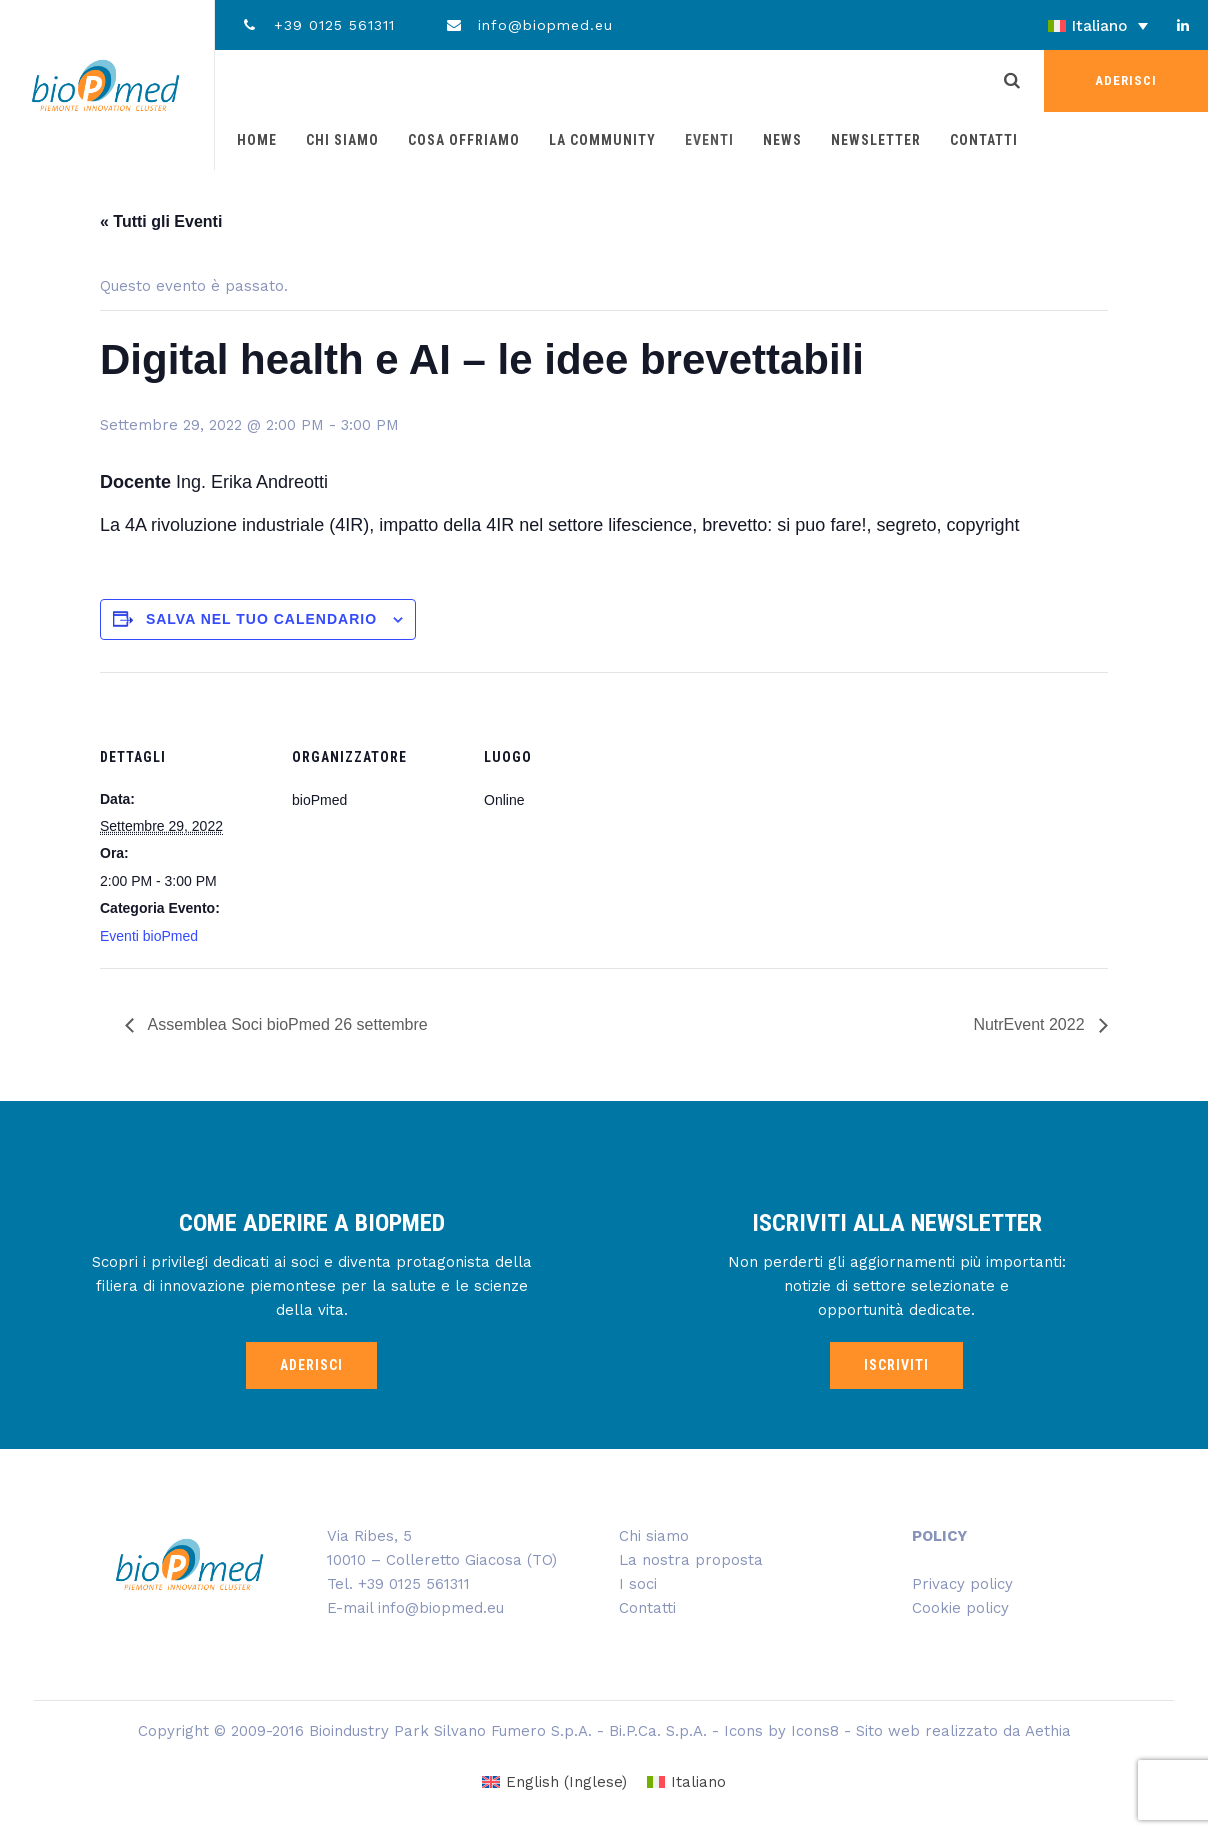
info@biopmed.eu (529, 25)
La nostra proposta (691, 1560)
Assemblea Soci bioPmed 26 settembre (286, 1024)
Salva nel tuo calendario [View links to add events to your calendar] (261, 619)
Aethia (1048, 1731)
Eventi (709, 140)
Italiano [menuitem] (1099, 26)
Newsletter (876, 140)
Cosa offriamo (464, 140)
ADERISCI (1126, 80)
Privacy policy (962, 1584)
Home (257, 140)
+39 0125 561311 (317, 25)
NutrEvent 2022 (1031, 1024)
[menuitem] (1042, 26)
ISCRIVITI (896, 1365)
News (782, 140)
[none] (1042, 26)
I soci (638, 1584)
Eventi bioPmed (149, 936)
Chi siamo (342, 140)
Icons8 (815, 1731)
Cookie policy (960, 1608)
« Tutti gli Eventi (161, 221)
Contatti (984, 140)
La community (602, 140)
